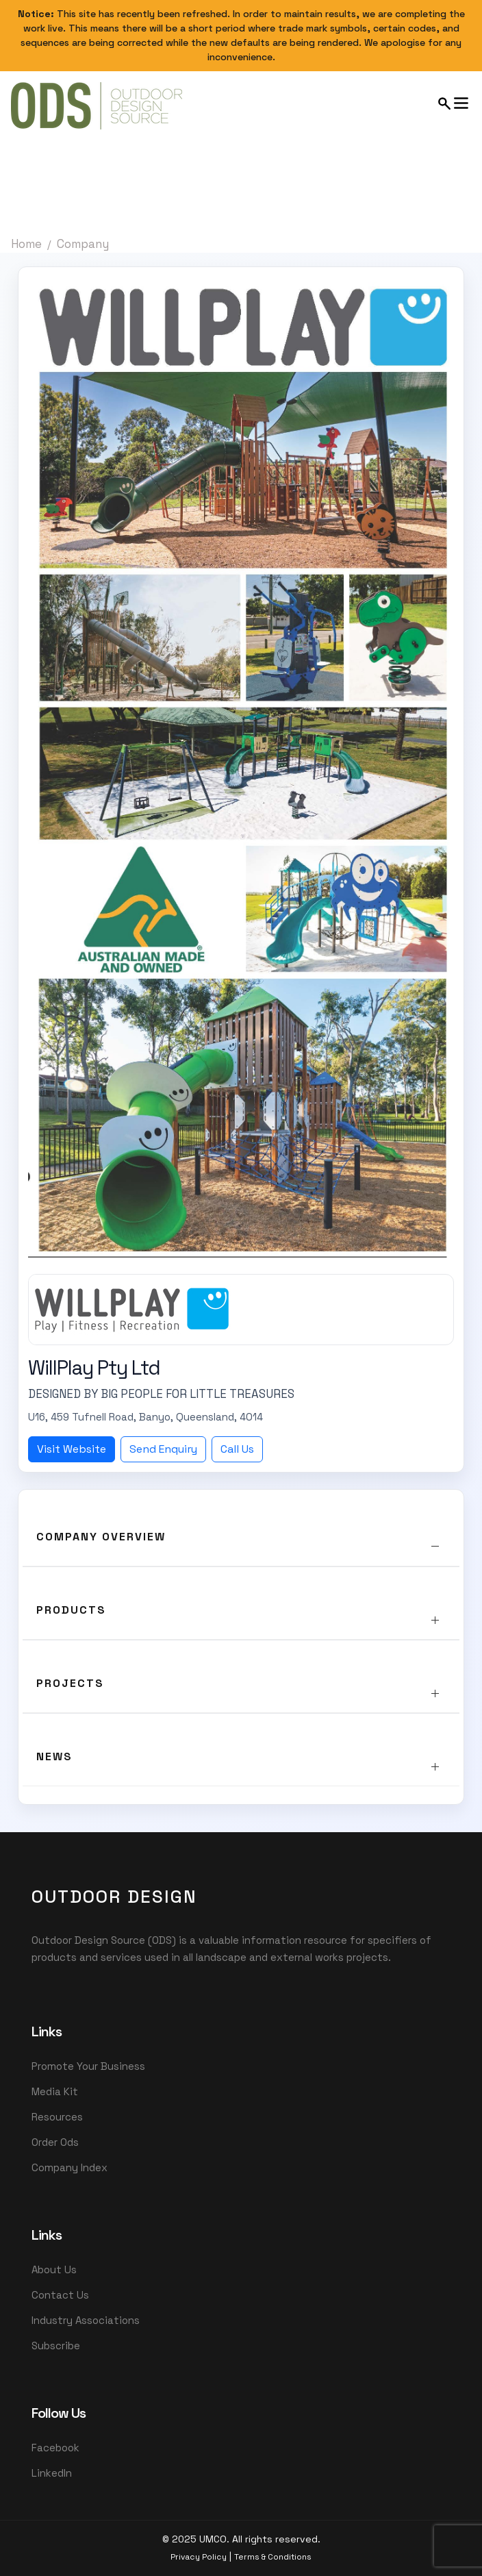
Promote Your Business (88, 2066)
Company (83, 243)
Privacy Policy (198, 2556)
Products (71, 1610)
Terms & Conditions (273, 2556)
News (54, 1756)
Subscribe (55, 2345)
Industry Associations (85, 2320)
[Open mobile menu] (454, 103)
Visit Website (71, 1449)
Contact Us (60, 2294)
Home (26, 243)
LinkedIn (51, 2472)
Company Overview (101, 1536)
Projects (70, 1683)
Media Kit (54, 2091)
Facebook (55, 2447)
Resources (57, 2116)
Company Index (69, 2167)
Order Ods (55, 2142)
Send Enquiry (163, 1449)
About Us (54, 2269)
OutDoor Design (114, 1896)
